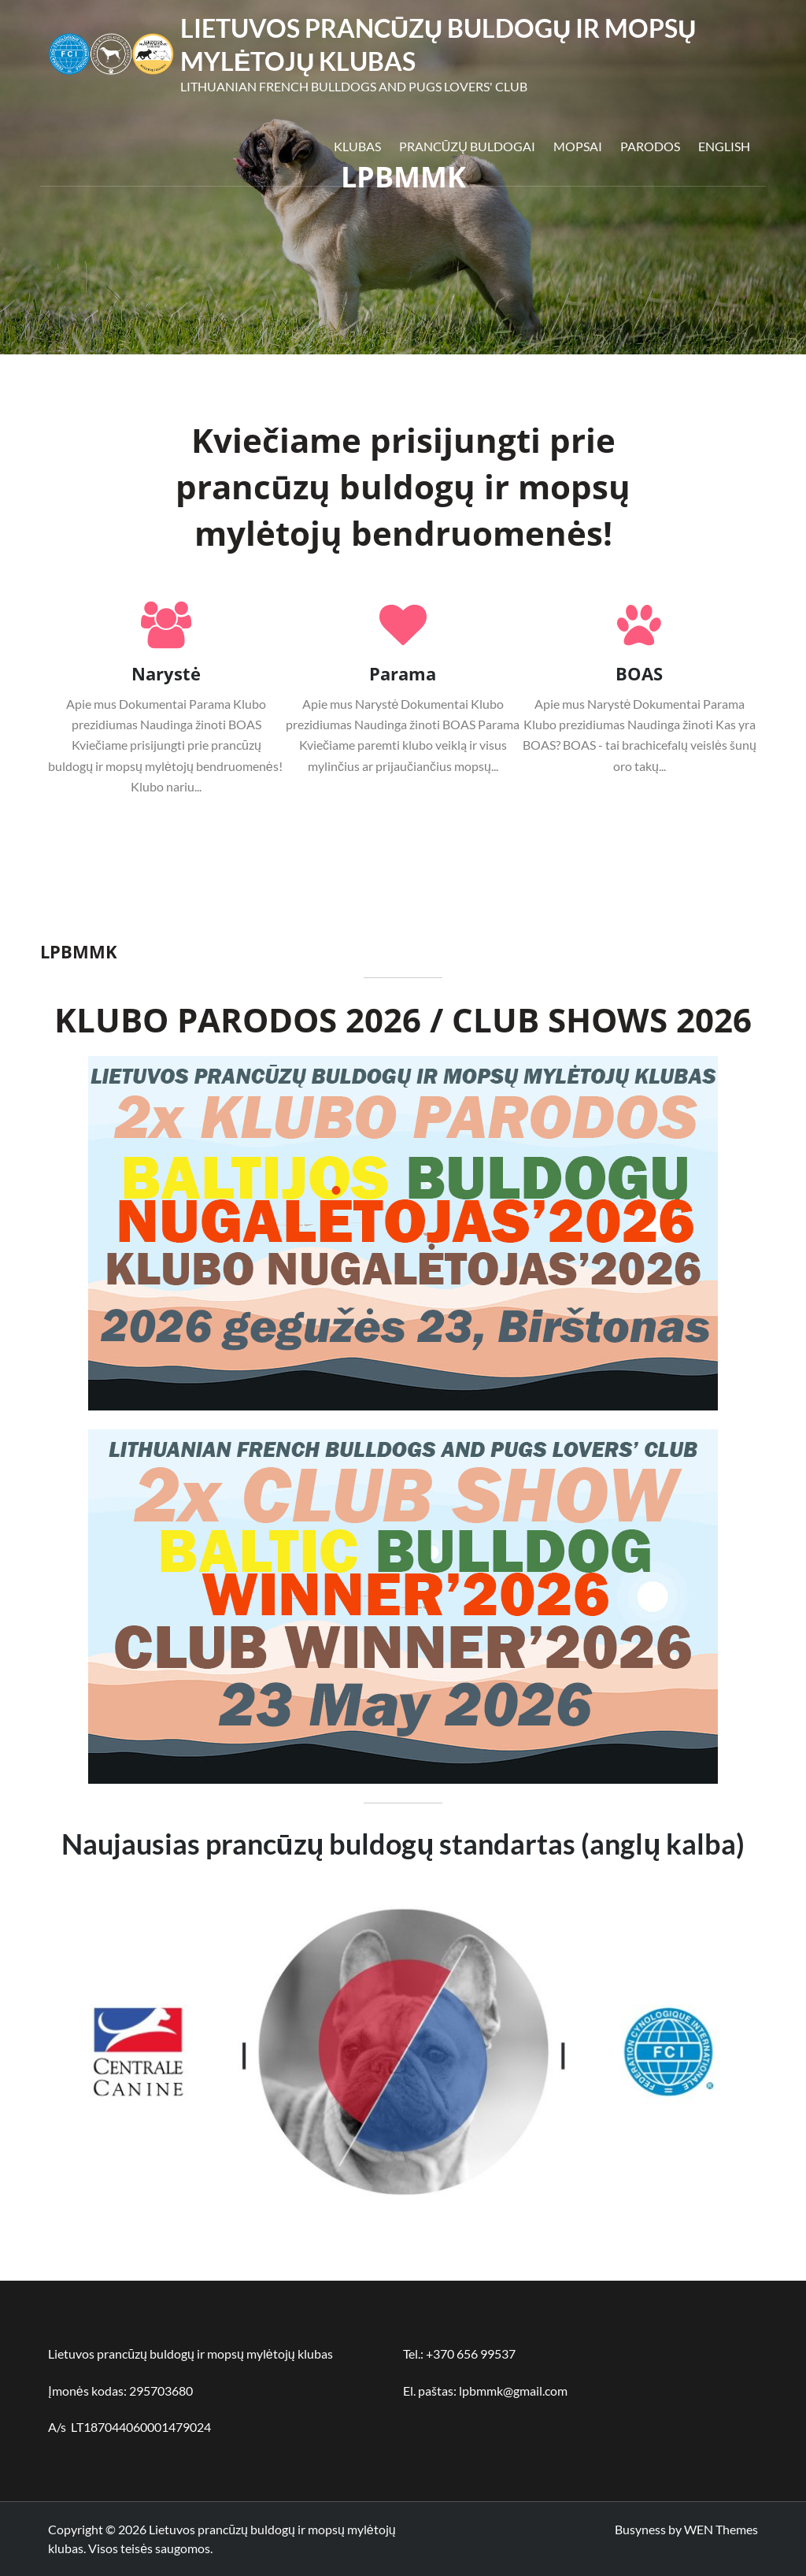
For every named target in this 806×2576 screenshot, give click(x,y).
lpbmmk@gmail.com (513, 2390)
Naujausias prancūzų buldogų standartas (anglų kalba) (403, 1843)
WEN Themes (721, 2529)
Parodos (650, 146)
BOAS (639, 673)
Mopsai (577, 146)
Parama (402, 673)
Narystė (166, 673)
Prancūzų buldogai (467, 146)
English (724, 146)
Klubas (357, 146)
